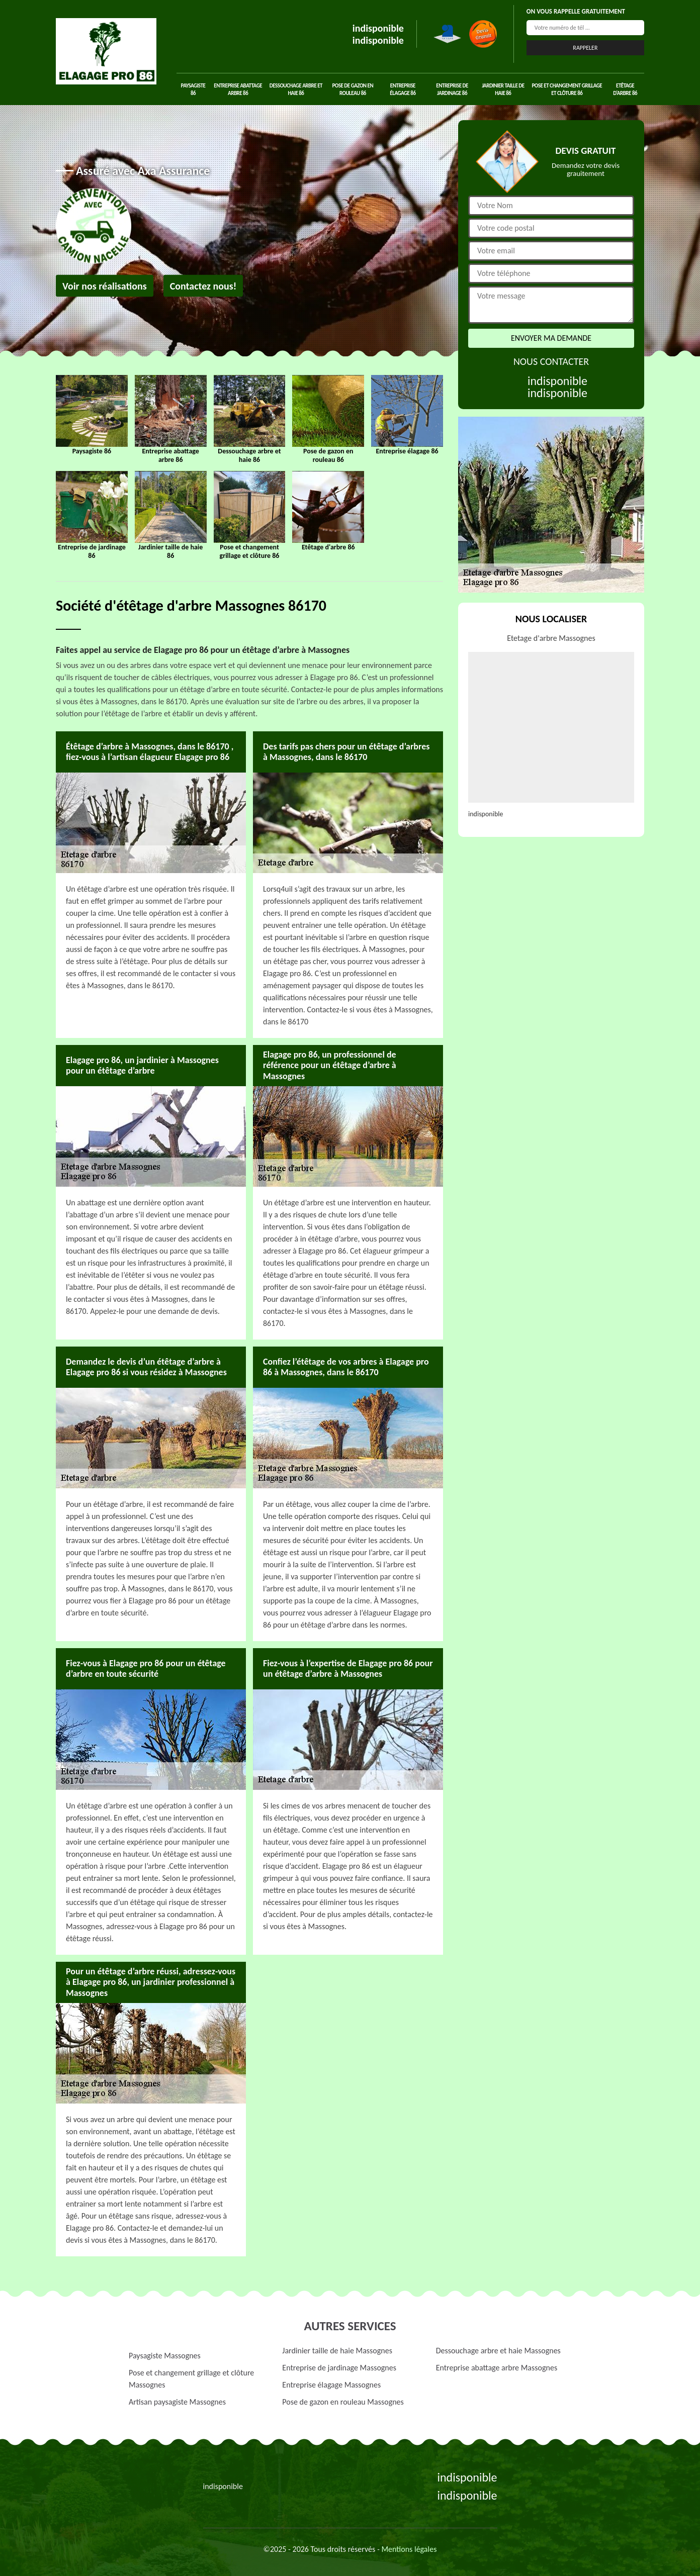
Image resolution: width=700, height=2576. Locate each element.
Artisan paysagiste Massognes (177, 2402)
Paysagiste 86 (193, 89)
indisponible (378, 28)
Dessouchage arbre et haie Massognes (498, 2350)
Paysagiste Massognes (165, 2355)
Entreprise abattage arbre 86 (238, 89)
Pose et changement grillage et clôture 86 (567, 89)
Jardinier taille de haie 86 (503, 89)
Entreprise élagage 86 (402, 89)
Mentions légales (408, 2549)
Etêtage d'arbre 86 (625, 89)
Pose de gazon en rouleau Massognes (342, 2402)
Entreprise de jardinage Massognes (339, 2367)
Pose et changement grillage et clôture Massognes (191, 2379)
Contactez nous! (203, 286)
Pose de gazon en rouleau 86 (353, 89)
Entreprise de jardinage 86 (452, 89)
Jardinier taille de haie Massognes (337, 2350)
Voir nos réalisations (104, 286)
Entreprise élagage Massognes (331, 2385)
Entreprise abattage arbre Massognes (496, 2367)
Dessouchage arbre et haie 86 (296, 89)
